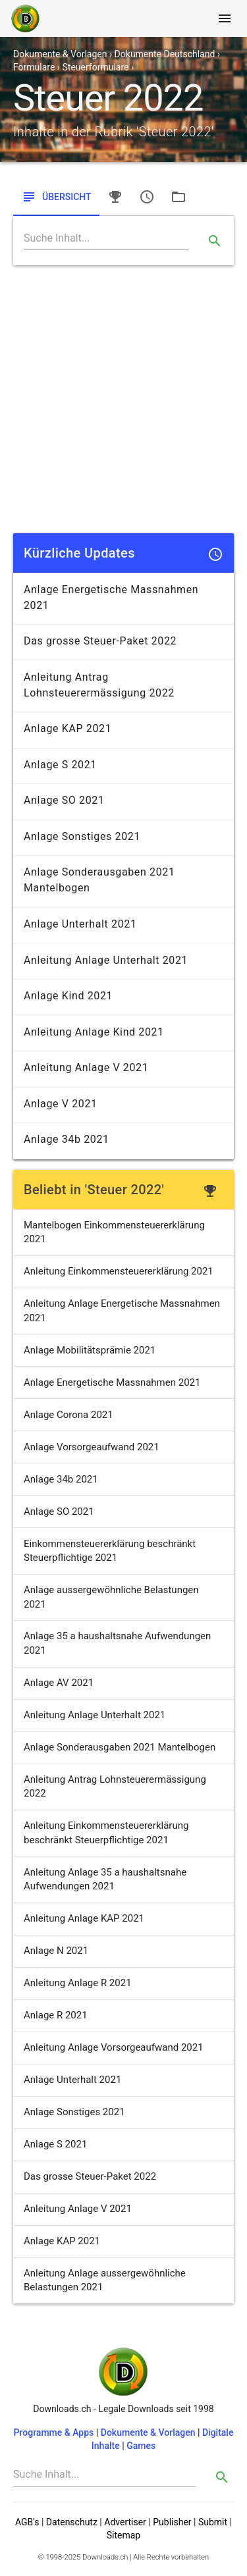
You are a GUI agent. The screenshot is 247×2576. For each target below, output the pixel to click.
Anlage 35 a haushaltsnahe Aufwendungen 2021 (117, 1643)
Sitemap (123, 2535)
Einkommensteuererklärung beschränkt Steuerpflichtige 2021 (110, 1551)
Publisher (172, 2522)
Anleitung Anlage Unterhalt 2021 (94, 1715)
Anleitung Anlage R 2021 (78, 1983)
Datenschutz (71, 2522)
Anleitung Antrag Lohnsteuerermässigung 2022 (115, 1786)
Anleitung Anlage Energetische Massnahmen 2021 (122, 1310)
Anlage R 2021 (56, 2015)
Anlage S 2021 (55, 2144)
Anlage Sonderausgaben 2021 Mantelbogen (119, 1747)
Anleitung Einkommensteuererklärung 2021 (118, 1271)
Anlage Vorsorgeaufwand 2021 (91, 1447)
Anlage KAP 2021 (62, 2241)
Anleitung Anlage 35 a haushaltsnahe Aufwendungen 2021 (105, 1879)
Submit (212, 2522)
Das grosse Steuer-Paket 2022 (90, 2176)
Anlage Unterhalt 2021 (72, 2080)
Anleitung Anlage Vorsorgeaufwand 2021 (114, 2047)
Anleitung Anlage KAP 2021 (84, 1918)
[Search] (106, 238)
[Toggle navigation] (224, 18)
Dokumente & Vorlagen (148, 2432)
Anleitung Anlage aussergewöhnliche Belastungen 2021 (105, 2280)
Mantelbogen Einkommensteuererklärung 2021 (114, 1232)
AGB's (27, 2522)
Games (140, 2445)
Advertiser (125, 2522)
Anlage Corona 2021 (68, 1415)
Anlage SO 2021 (59, 1511)
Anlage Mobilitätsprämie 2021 (89, 1350)
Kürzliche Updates (79, 553)
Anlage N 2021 (56, 1951)
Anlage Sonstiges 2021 (74, 2112)
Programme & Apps (54, 2432)
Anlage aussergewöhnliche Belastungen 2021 (111, 1597)
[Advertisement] (123, 399)
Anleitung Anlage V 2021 (78, 2209)
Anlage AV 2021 (59, 1683)
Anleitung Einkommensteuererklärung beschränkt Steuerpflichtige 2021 (106, 1832)
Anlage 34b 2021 (61, 1479)
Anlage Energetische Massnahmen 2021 (112, 1382)
